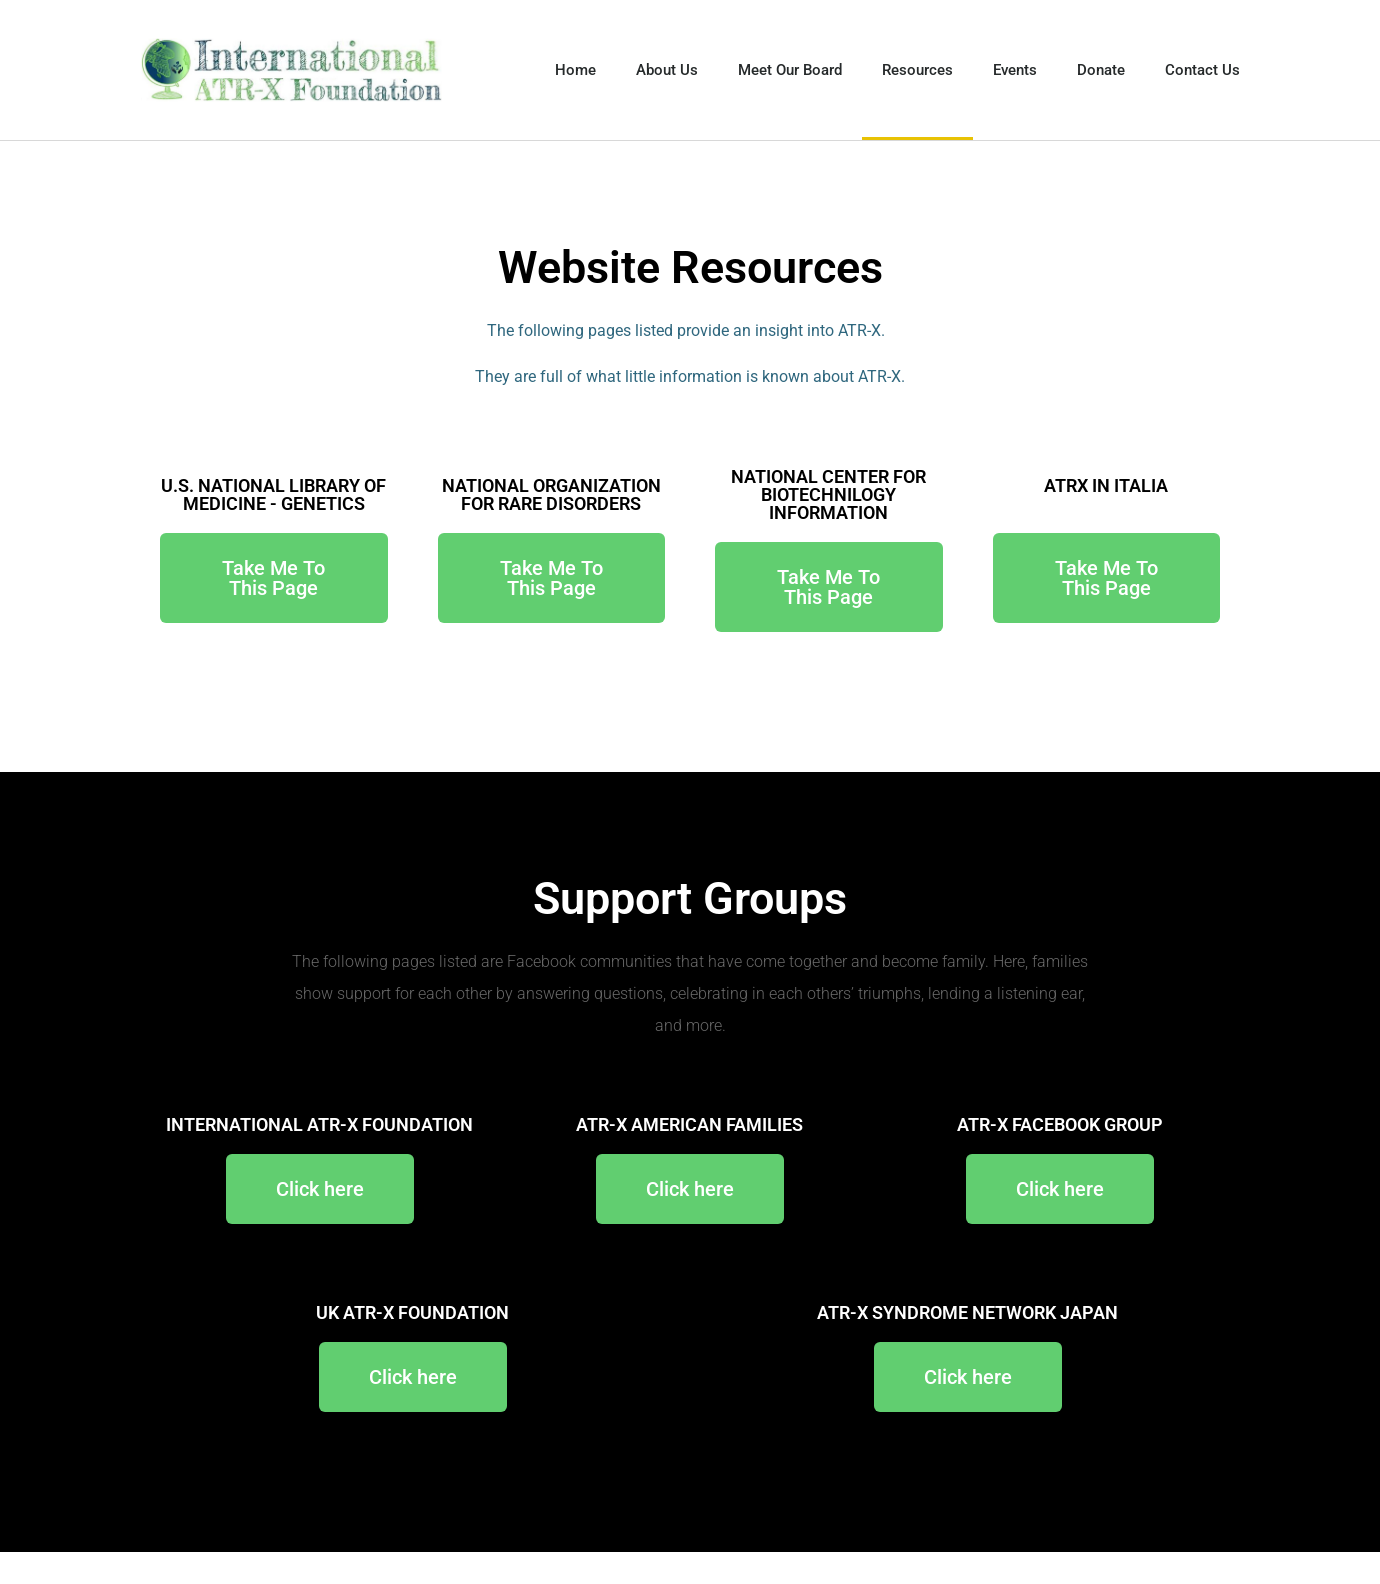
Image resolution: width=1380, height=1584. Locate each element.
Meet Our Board (790, 70)
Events (1015, 70)
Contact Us (1202, 70)
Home (575, 70)
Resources (917, 70)
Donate (1101, 70)
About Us (667, 70)
